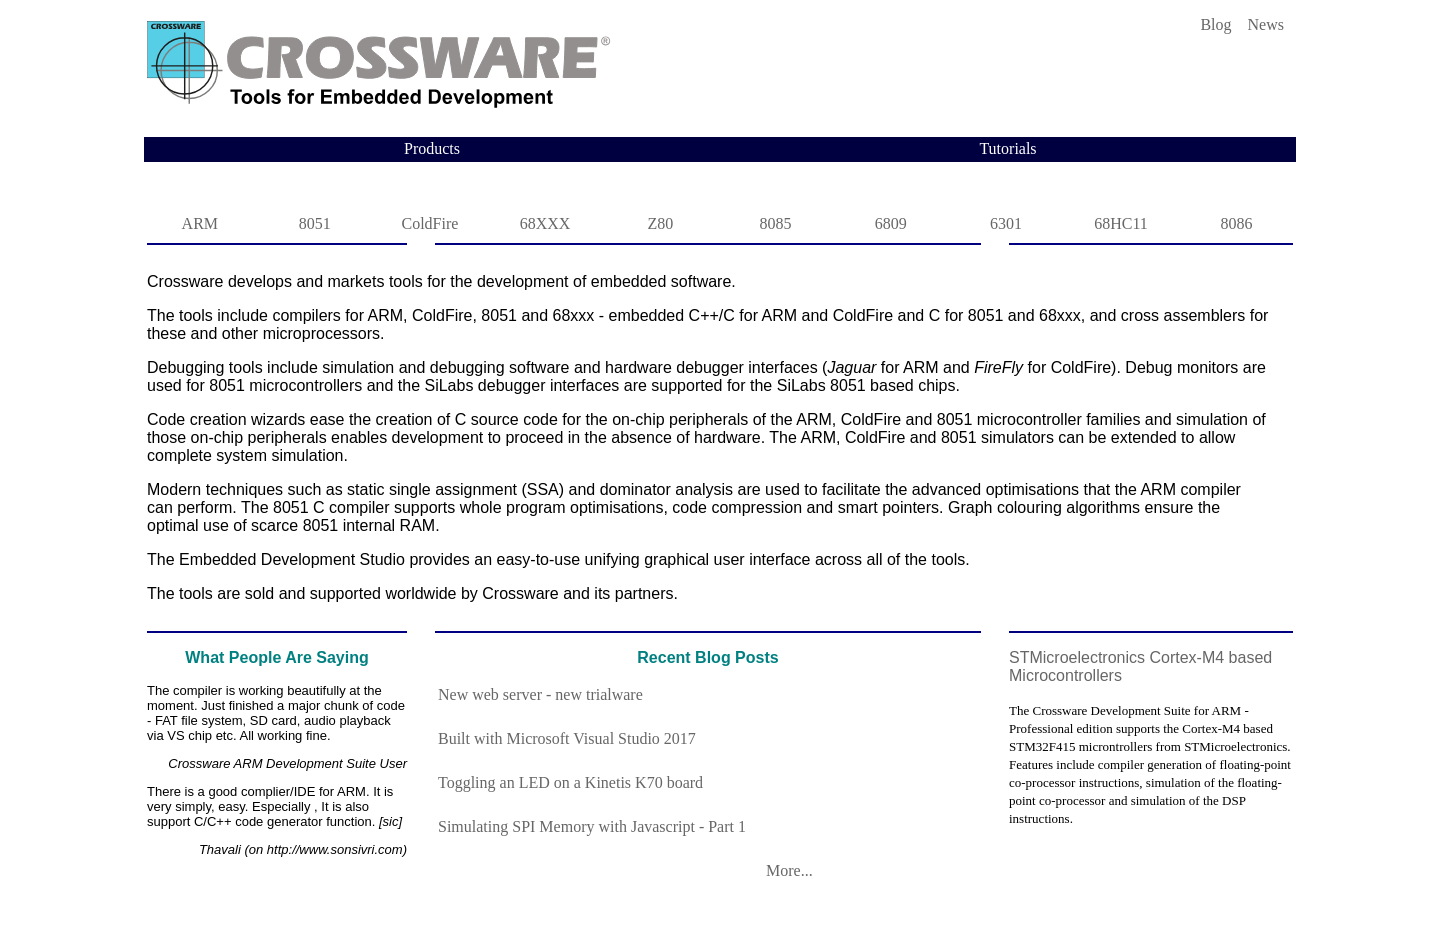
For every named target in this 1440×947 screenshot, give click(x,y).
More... (781, 870)
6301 (1006, 223)
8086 (1236, 223)
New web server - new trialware (540, 694)
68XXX (545, 223)
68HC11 (1121, 223)
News (1266, 24)
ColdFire (430, 223)
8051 (315, 223)
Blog (1215, 24)
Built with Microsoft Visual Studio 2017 (567, 738)
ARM (200, 223)
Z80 (660, 223)
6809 (891, 223)
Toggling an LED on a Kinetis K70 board (570, 782)
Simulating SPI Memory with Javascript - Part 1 (592, 826)
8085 (776, 223)
